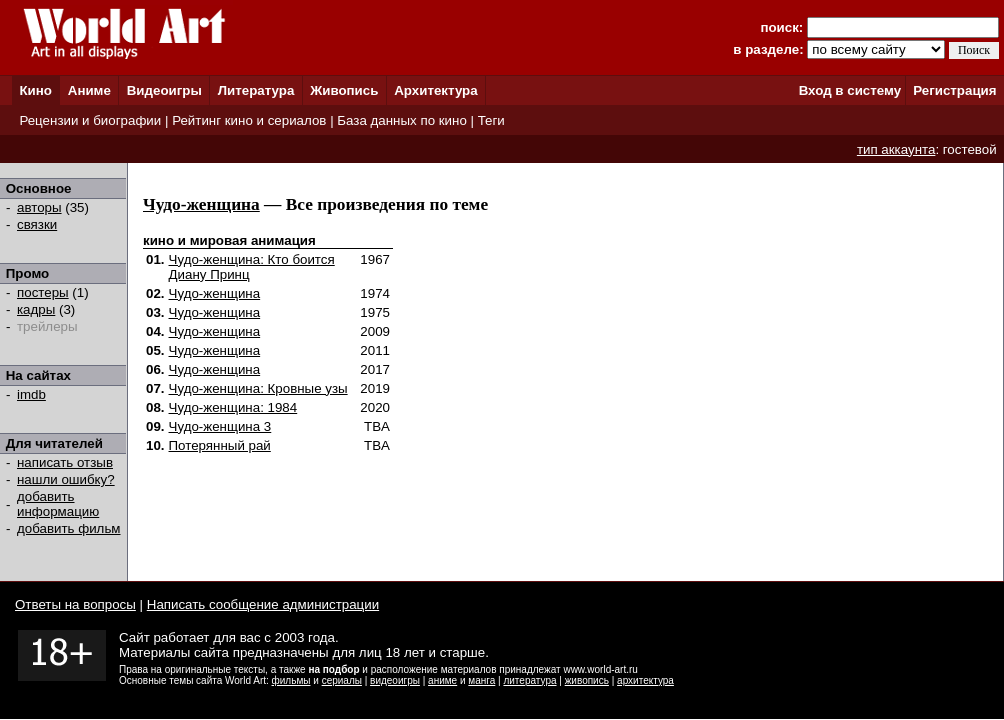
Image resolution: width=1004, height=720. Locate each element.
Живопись (344, 90)
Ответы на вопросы (75, 604)
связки (37, 224)
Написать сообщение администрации (263, 604)
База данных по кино (401, 120)
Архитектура (435, 90)
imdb (31, 394)
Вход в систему (850, 90)
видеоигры (395, 680)
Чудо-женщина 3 (220, 426)
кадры (36, 309)
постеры (43, 292)
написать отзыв (65, 462)
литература (529, 680)
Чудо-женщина (201, 204)
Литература (256, 90)
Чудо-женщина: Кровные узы (258, 388)
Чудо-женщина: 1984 (233, 407)
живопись (587, 680)
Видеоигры (164, 90)
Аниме (89, 90)
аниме (442, 680)
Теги (491, 120)
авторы (39, 207)
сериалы (342, 680)
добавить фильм (69, 528)
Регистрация (954, 90)
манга (481, 680)
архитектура (645, 680)
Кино (35, 90)
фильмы (291, 680)
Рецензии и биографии (90, 120)
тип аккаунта (896, 149)
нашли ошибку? (66, 479)
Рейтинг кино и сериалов (249, 120)
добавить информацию (58, 504)
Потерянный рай (220, 445)
